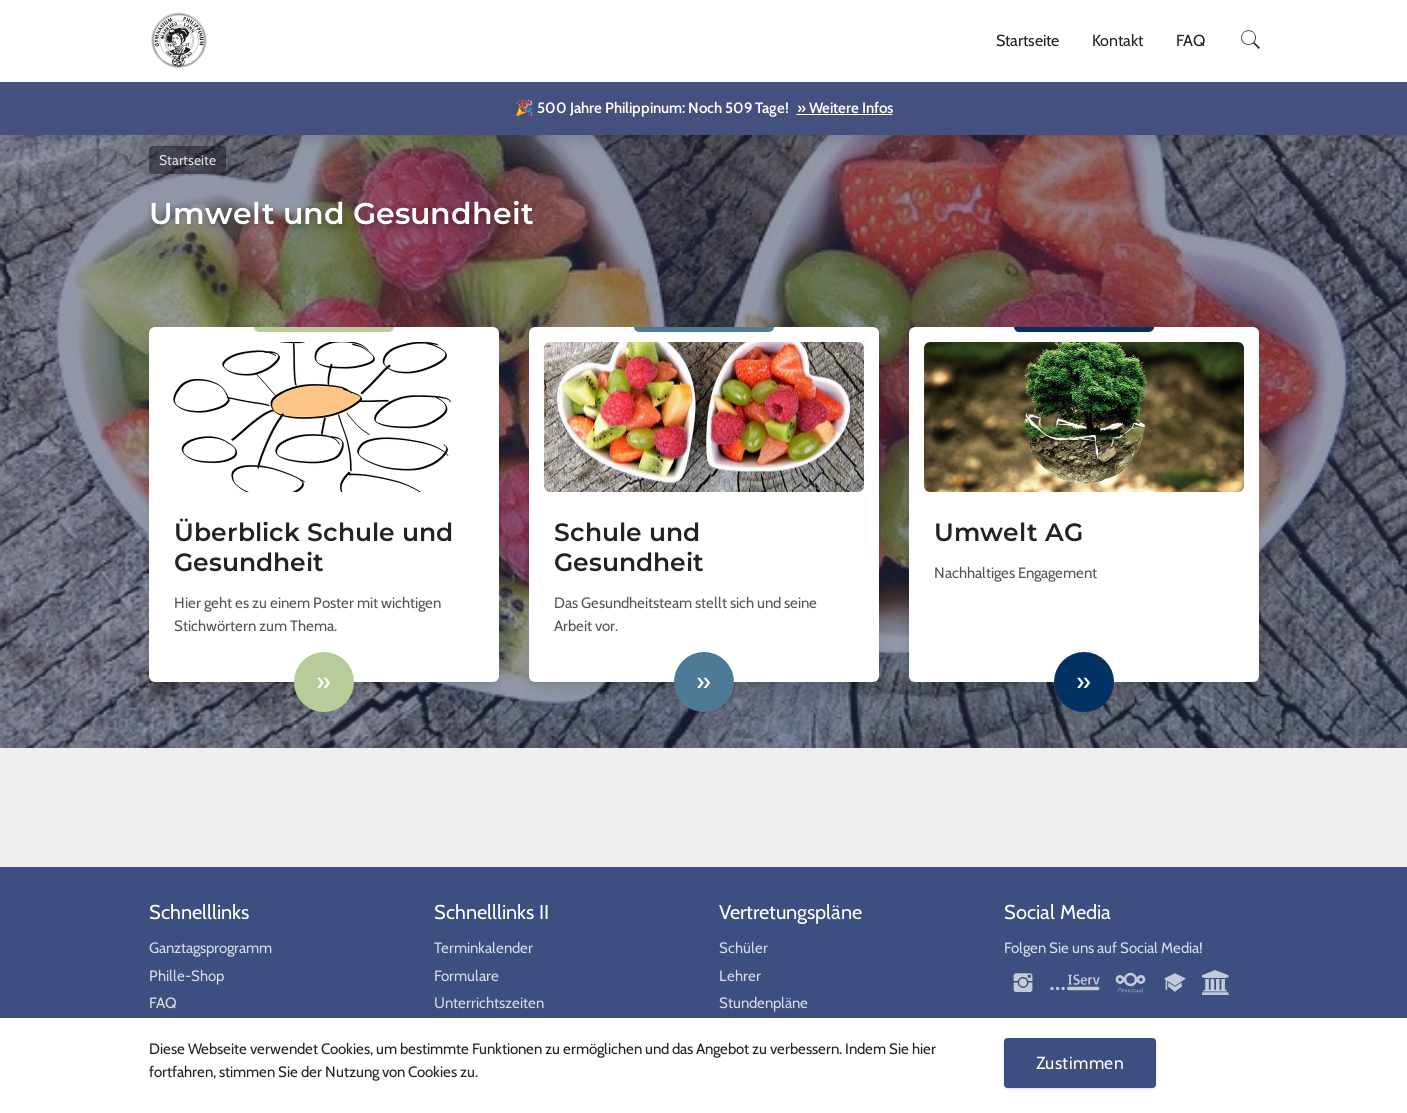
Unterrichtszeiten (489, 1003)
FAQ (1190, 40)
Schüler (743, 948)
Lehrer (740, 976)
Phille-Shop (186, 976)
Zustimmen (1080, 1062)
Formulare (466, 976)
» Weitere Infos (845, 108)
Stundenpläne (763, 1003)
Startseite (1027, 40)
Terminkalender (483, 948)
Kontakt (1117, 40)
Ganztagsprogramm (210, 948)
